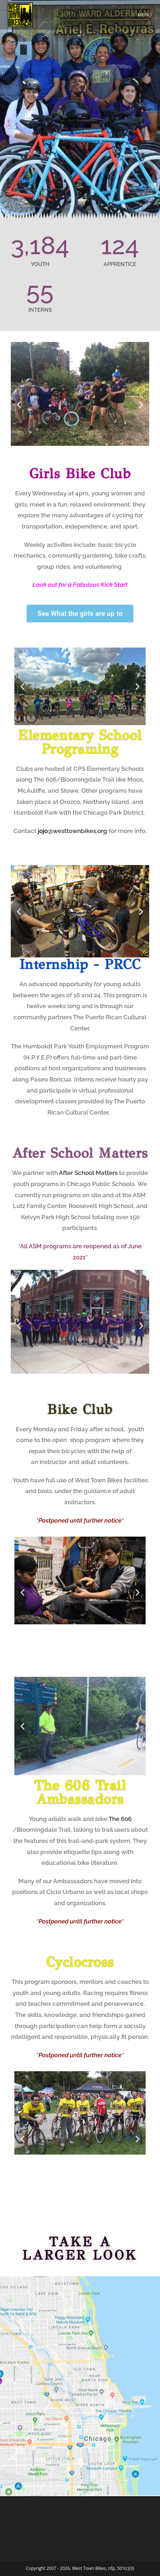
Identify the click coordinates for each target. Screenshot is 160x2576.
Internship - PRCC (80, 964)
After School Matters (80, 1153)
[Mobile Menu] (142, 15)
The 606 (120, 1818)
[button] (18, 404)
